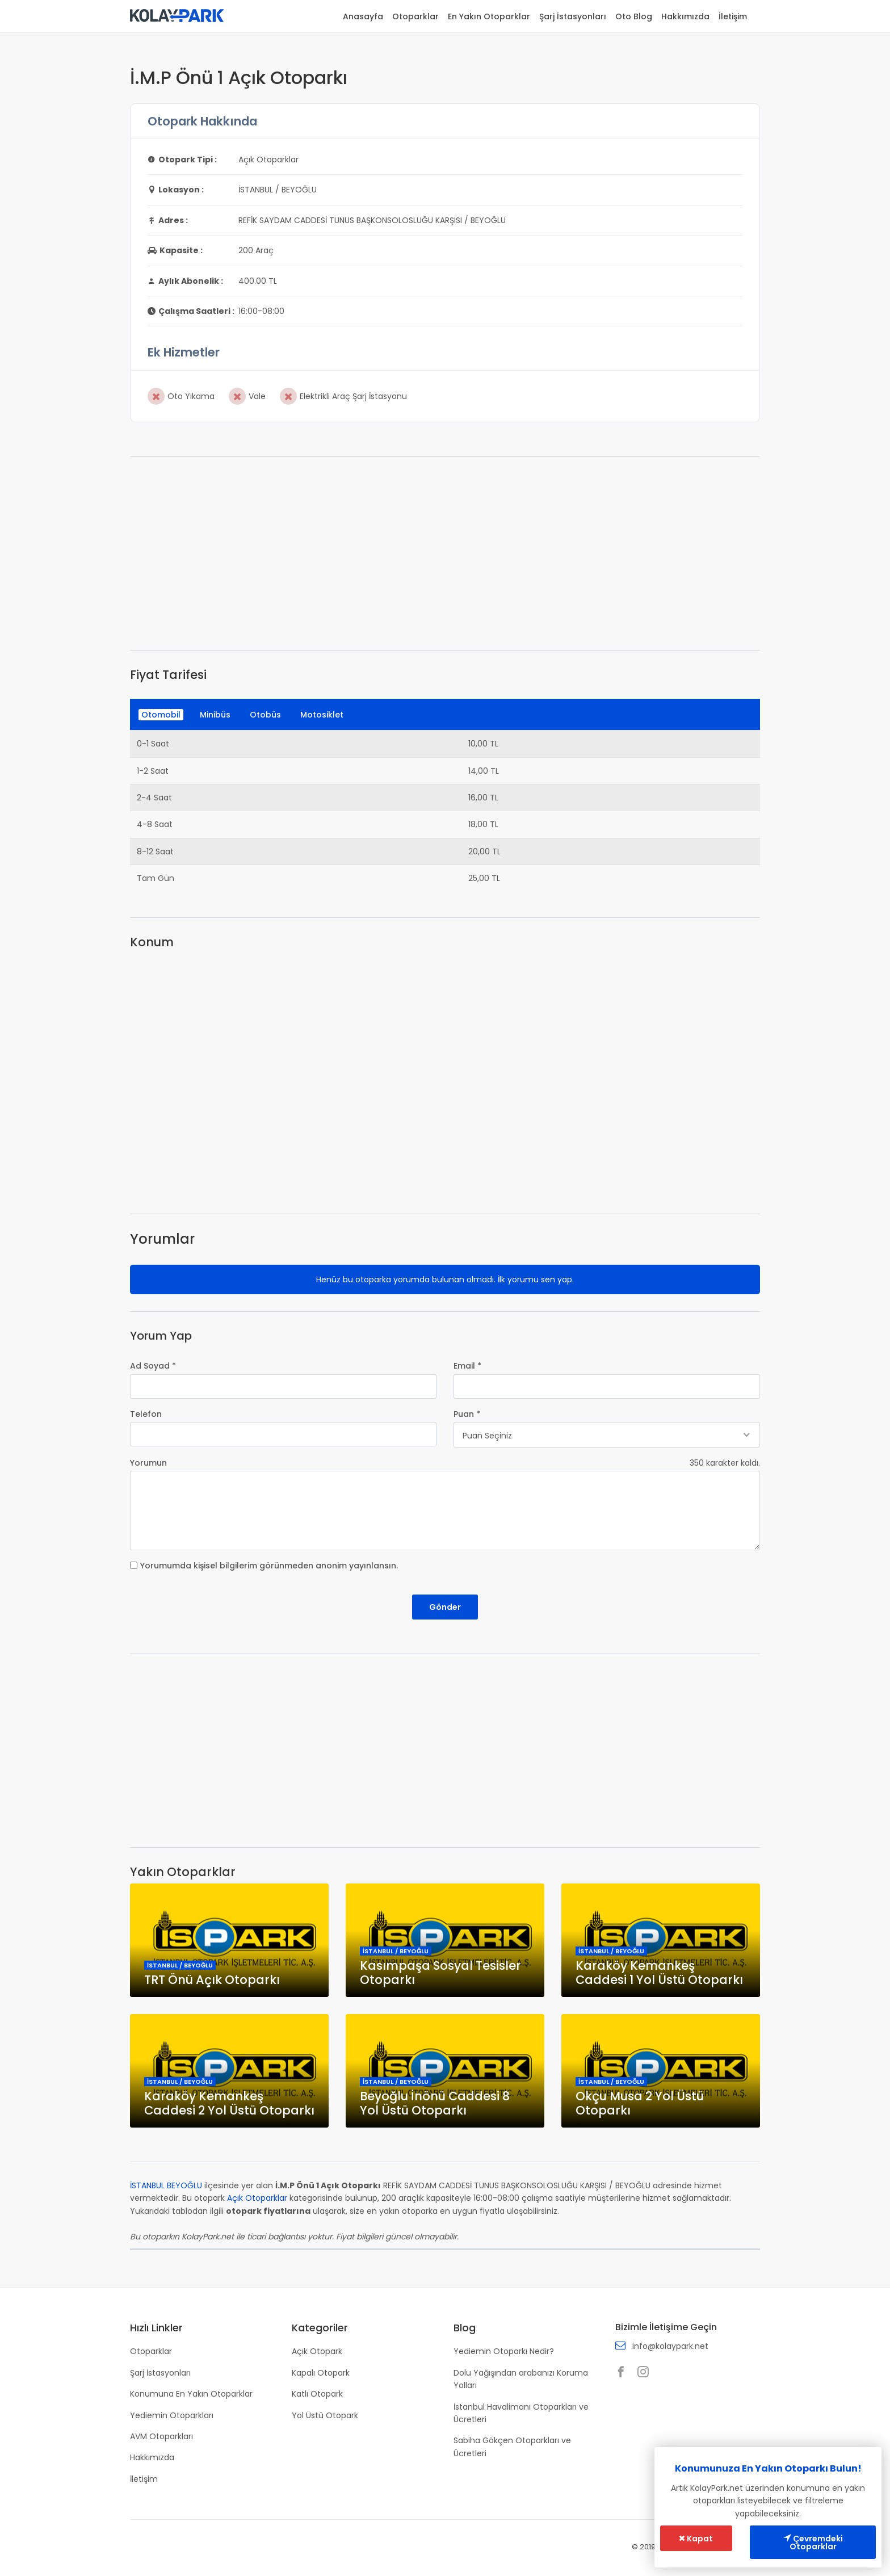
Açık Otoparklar (257, 2198)
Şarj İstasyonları (572, 16)
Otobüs (265, 714)
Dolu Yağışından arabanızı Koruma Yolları (521, 2379)
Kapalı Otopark (321, 2372)
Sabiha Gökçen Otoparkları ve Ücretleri (512, 2446)
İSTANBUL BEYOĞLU (166, 2185)
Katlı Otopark (317, 2393)
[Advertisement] (445, 553)
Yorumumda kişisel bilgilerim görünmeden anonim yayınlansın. (269, 1565)
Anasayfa (363, 16)
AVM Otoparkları (161, 2436)
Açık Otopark (317, 2351)
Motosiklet (321, 714)
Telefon (146, 1414)
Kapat (696, 2538)
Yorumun (148, 1463)
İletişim (733, 16)
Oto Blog (633, 16)
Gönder (445, 1607)
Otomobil (160, 714)
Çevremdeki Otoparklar (813, 2542)
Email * (467, 1365)
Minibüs (215, 714)
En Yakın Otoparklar (489, 16)
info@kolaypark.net (670, 2346)
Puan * (467, 1414)
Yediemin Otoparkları (171, 2415)
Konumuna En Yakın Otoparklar (191, 2393)
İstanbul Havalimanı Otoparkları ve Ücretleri (521, 2413)
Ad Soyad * (153, 1365)
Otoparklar (415, 16)
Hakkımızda (685, 16)
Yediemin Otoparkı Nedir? (504, 2351)
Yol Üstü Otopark (325, 2415)
